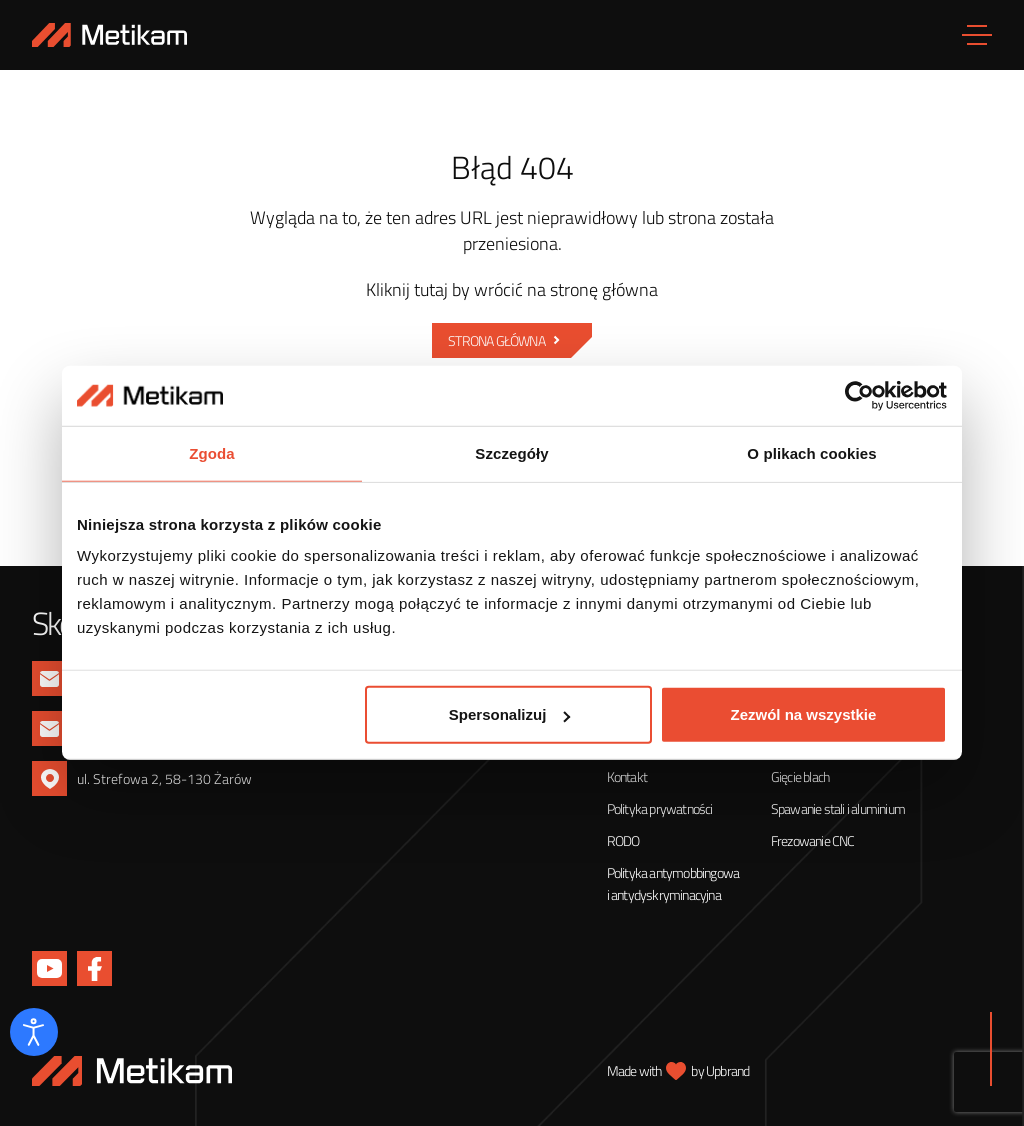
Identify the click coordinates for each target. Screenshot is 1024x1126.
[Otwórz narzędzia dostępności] (34, 1032)
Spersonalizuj (510, 714)
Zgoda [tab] (212, 453)
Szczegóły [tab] (511, 453)
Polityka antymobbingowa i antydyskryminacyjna (673, 883)
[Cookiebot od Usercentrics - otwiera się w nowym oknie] (859, 396)
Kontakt (627, 776)
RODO (623, 840)
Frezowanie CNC (813, 840)
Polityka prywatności (660, 808)
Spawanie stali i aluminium (838, 808)
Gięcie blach (800, 776)
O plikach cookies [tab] (811, 453)
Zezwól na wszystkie (804, 714)
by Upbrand (720, 1070)
